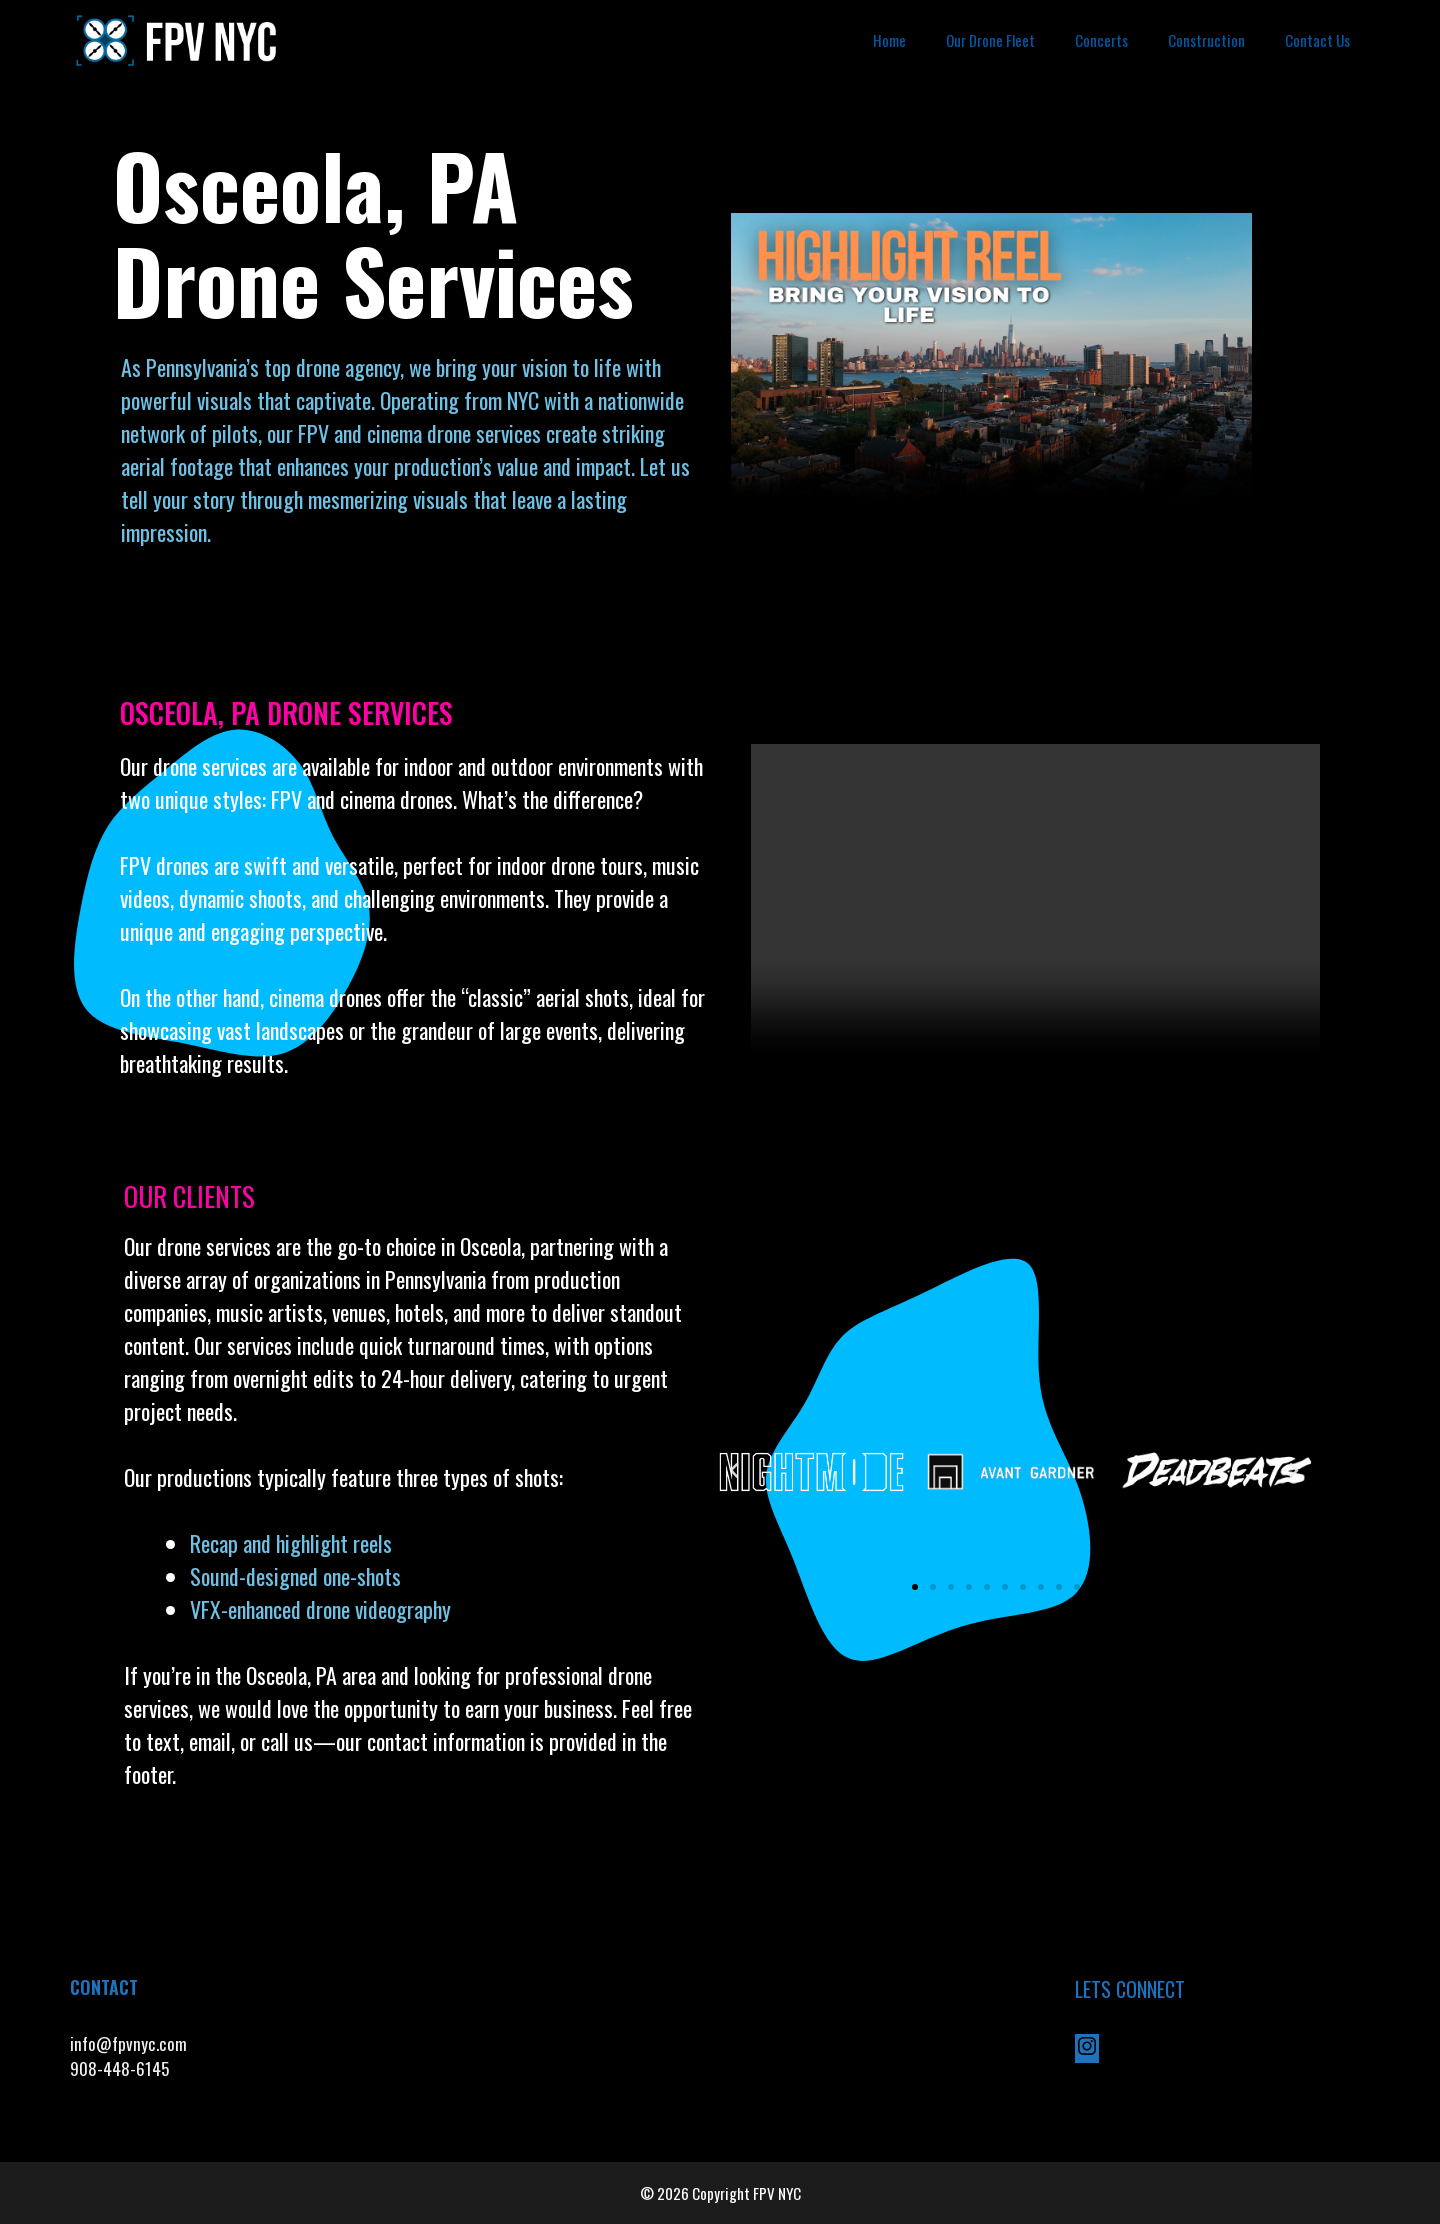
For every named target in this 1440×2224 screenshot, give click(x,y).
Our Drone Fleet (990, 40)
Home (889, 40)
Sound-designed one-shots (295, 1576)
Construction (1206, 40)
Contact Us (1317, 40)
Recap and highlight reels (291, 1543)
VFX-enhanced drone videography (323, 1609)
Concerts (1101, 40)
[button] (734, 1471)
